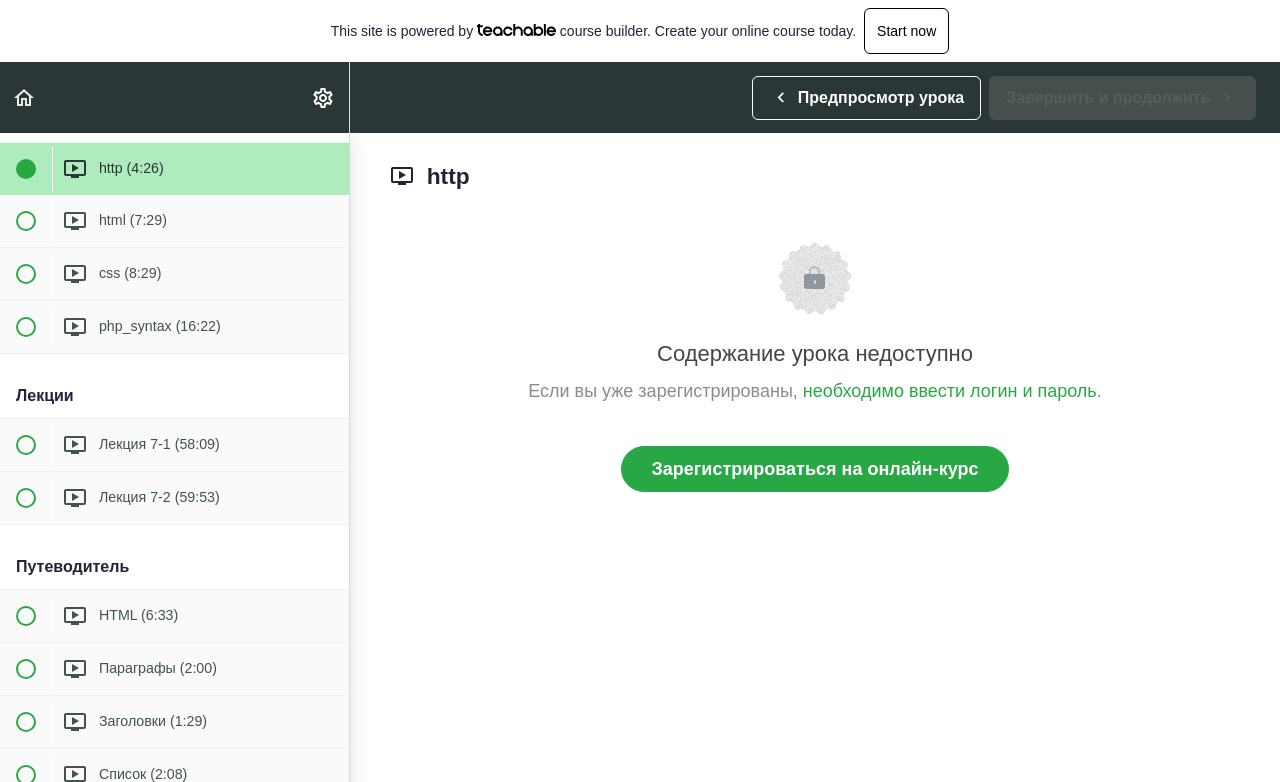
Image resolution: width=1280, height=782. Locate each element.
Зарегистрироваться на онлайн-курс (815, 469)
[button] (25, 97)
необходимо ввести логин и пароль (950, 391)
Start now (906, 31)
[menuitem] (324, 97)
